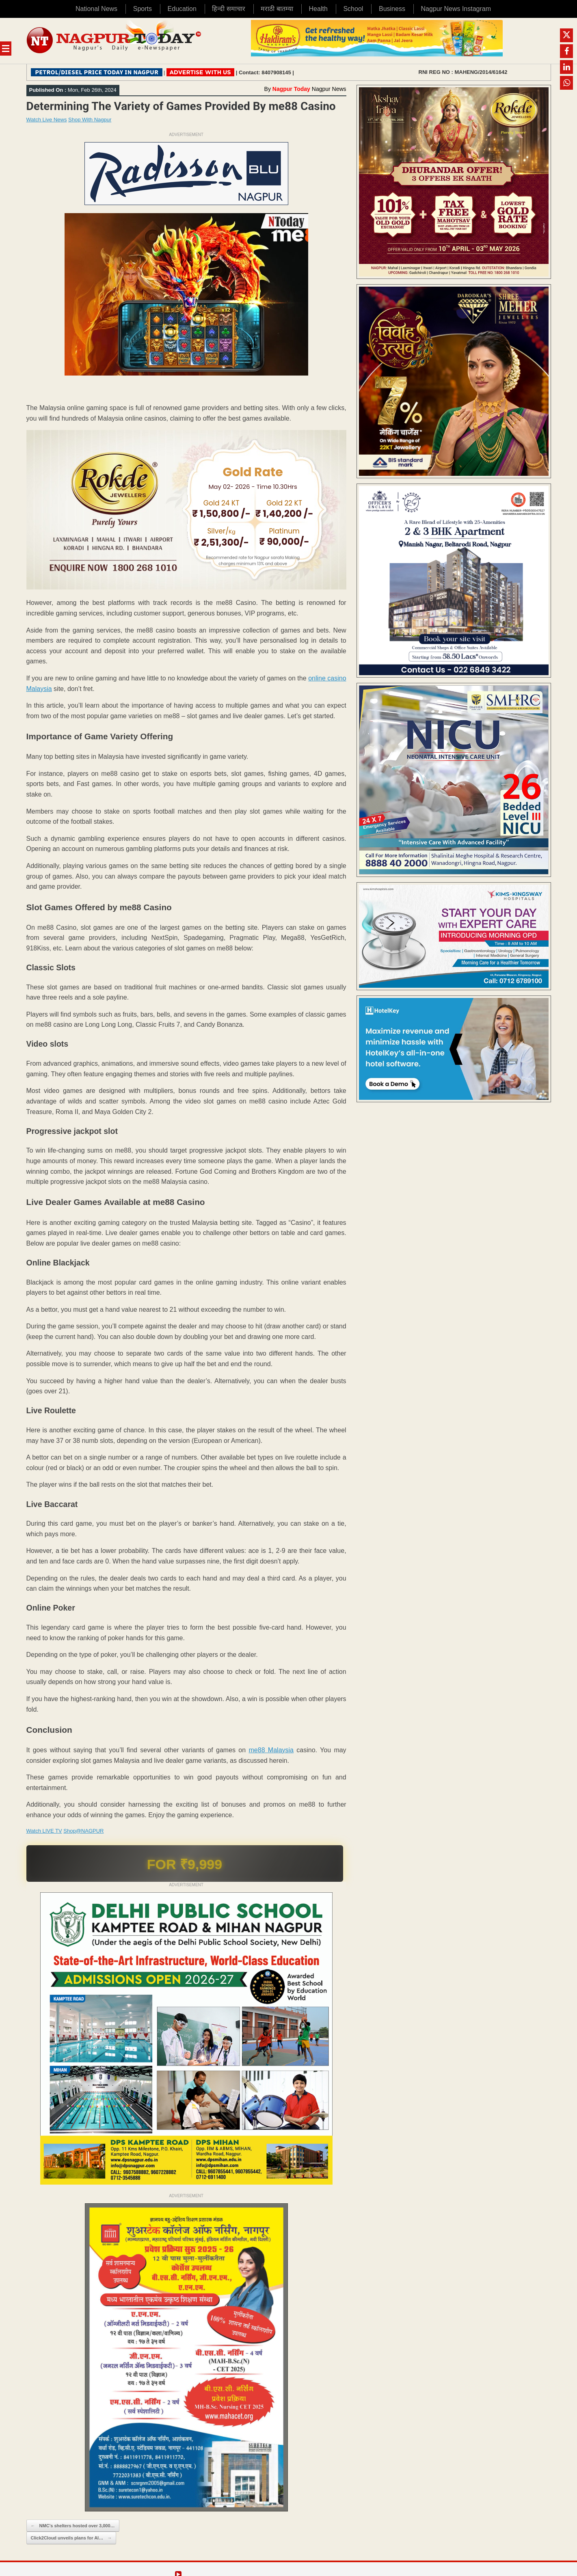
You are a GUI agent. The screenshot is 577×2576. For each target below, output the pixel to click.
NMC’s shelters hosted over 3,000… (73, 2525)
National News (96, 8)
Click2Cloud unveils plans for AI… (71, 2538)
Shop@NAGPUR (83, 1831)
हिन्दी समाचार (228, 8)
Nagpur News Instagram (456, 8)
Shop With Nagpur (89, 120)
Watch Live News (46, 120)
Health (318, 8)
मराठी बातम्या (277, 8)
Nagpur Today (291, 89)
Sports (142, 8)
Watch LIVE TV (44, 1831)
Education (182, 8)
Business (392, 8)
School (353, 8)
